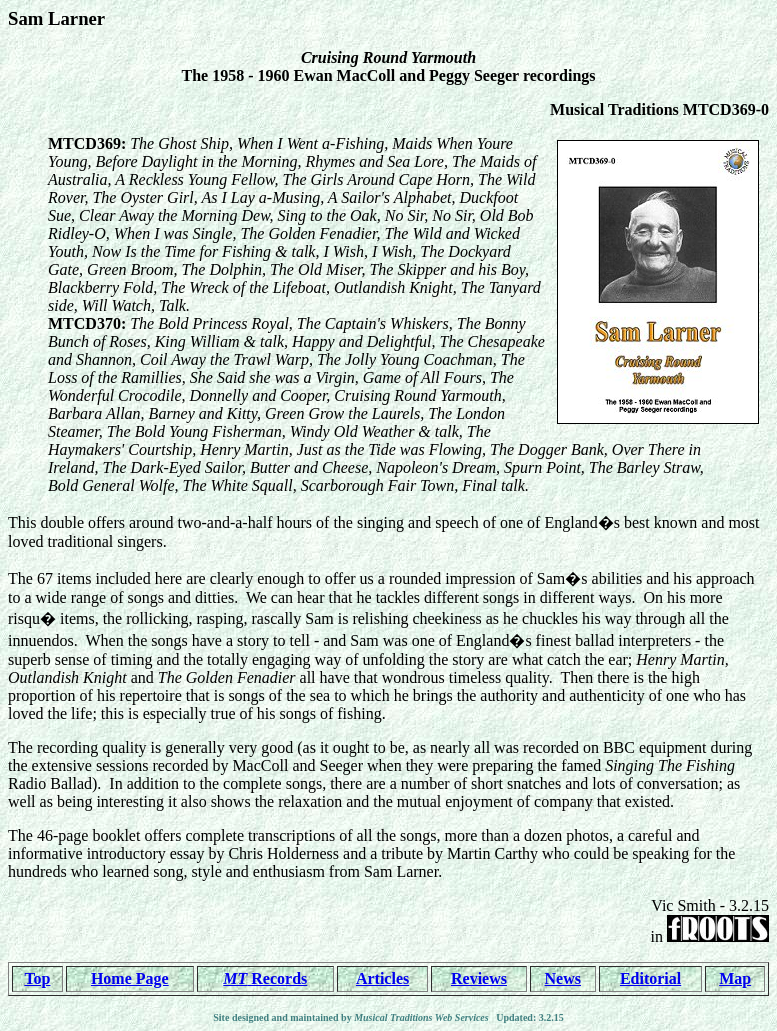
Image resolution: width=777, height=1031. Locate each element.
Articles (382, 978)
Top (37, 978)
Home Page (130, 978)
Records (265, 978)
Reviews (479, 978)
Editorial (650, 978)
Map (735, 978)
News (563, 978)
